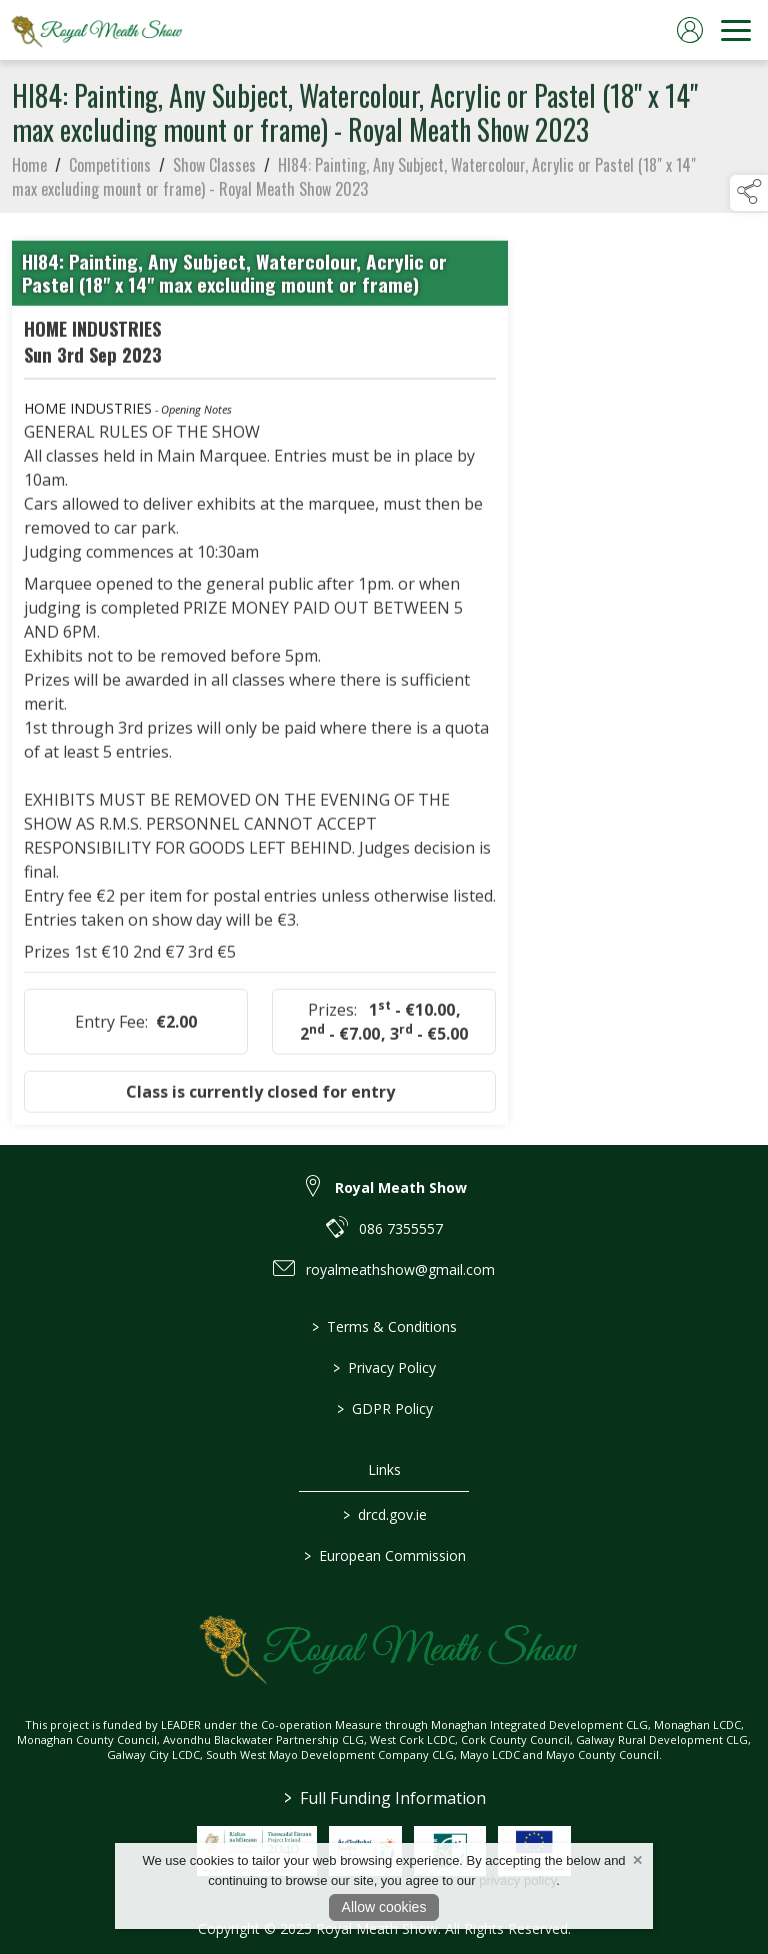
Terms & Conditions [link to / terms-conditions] (384, 1326)
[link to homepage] (95, 30)
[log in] (690, 30)
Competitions (110, 175)
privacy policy (517, 1880)
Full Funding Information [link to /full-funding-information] (384, 1798)
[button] (749, 193)
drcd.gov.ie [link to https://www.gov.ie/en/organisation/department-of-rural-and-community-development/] (384, 1514)
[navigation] (736, 30)
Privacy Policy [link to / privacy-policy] (384, 1367)
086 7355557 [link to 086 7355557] (401, 1228)
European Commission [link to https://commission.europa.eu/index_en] (384, 1555)
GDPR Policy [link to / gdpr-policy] (384, 1408)
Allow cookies (384, 1907)
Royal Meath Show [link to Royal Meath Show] (401, 1187)
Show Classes (214, 175)
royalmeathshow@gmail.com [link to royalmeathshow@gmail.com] (400, 1269)
